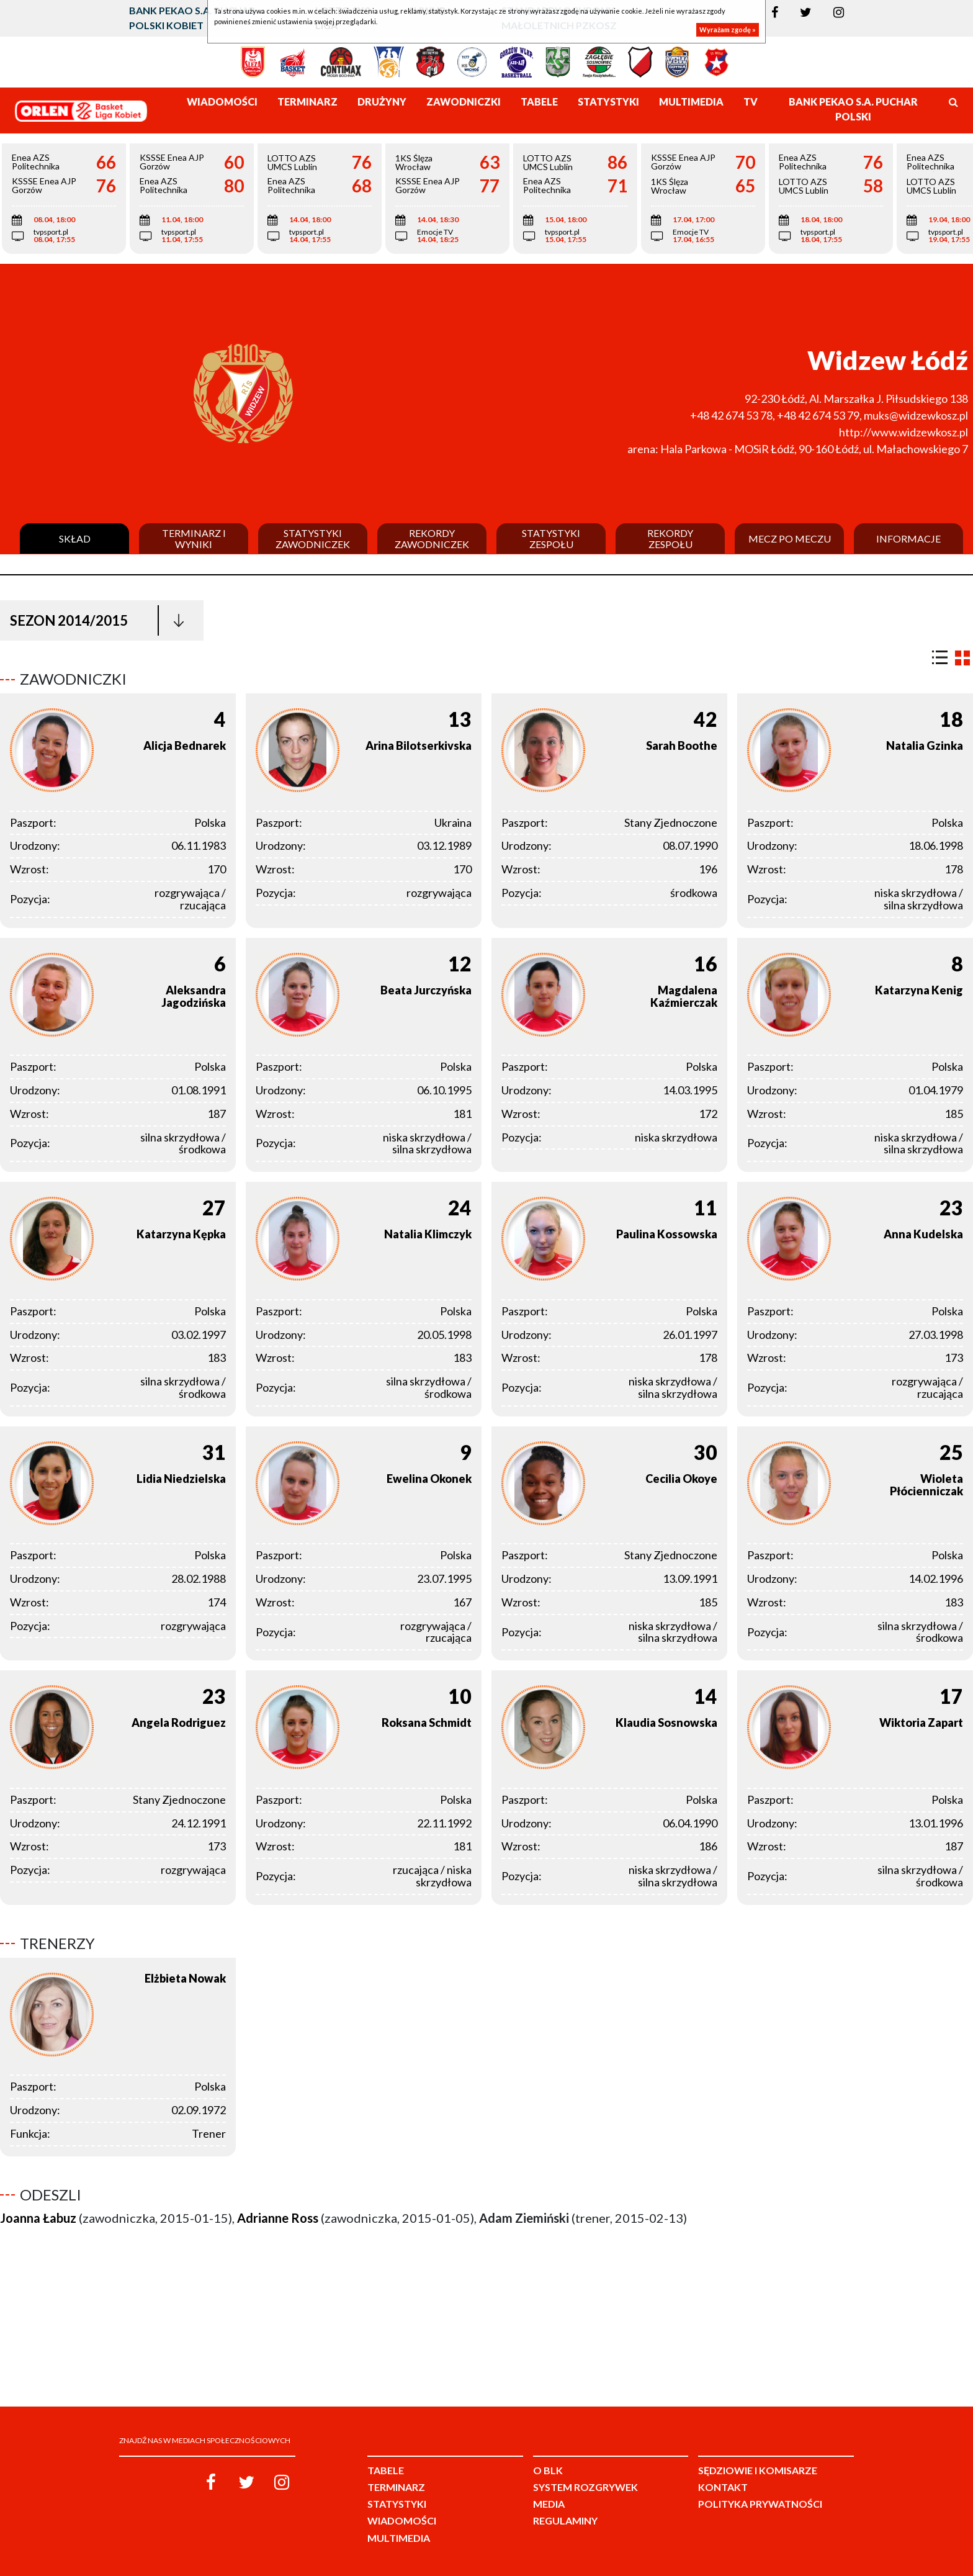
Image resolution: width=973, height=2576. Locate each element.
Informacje (908, 538)
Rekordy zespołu (670, 538)
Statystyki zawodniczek (313, 538)
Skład (75, 538)
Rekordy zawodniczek (432, 538)
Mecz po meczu (789, 538)
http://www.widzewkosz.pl (903, 432)
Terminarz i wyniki (194, 538)
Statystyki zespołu (551, 538)
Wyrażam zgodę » (727, 29)
